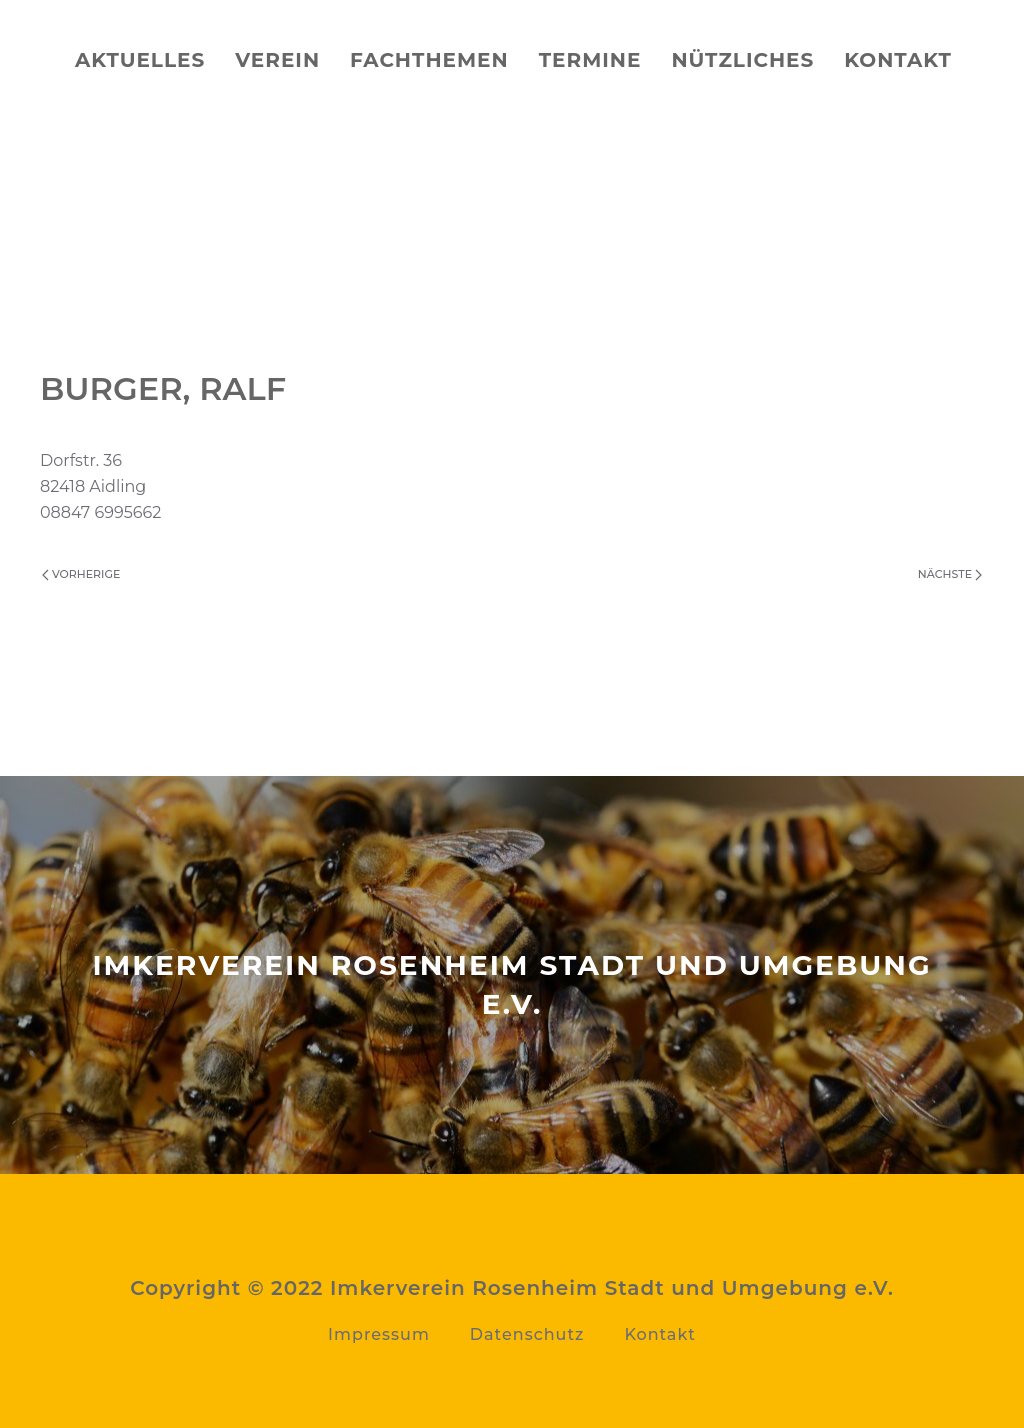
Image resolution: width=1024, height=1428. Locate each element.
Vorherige (81, 574)
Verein (277, 60)
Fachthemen (429, 60)
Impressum (379, 1334)
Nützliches (742, 60)
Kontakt (898, 60)
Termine (590, 60)
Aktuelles (140, 60)
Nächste (950, 574)
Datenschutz (527, 1334)
